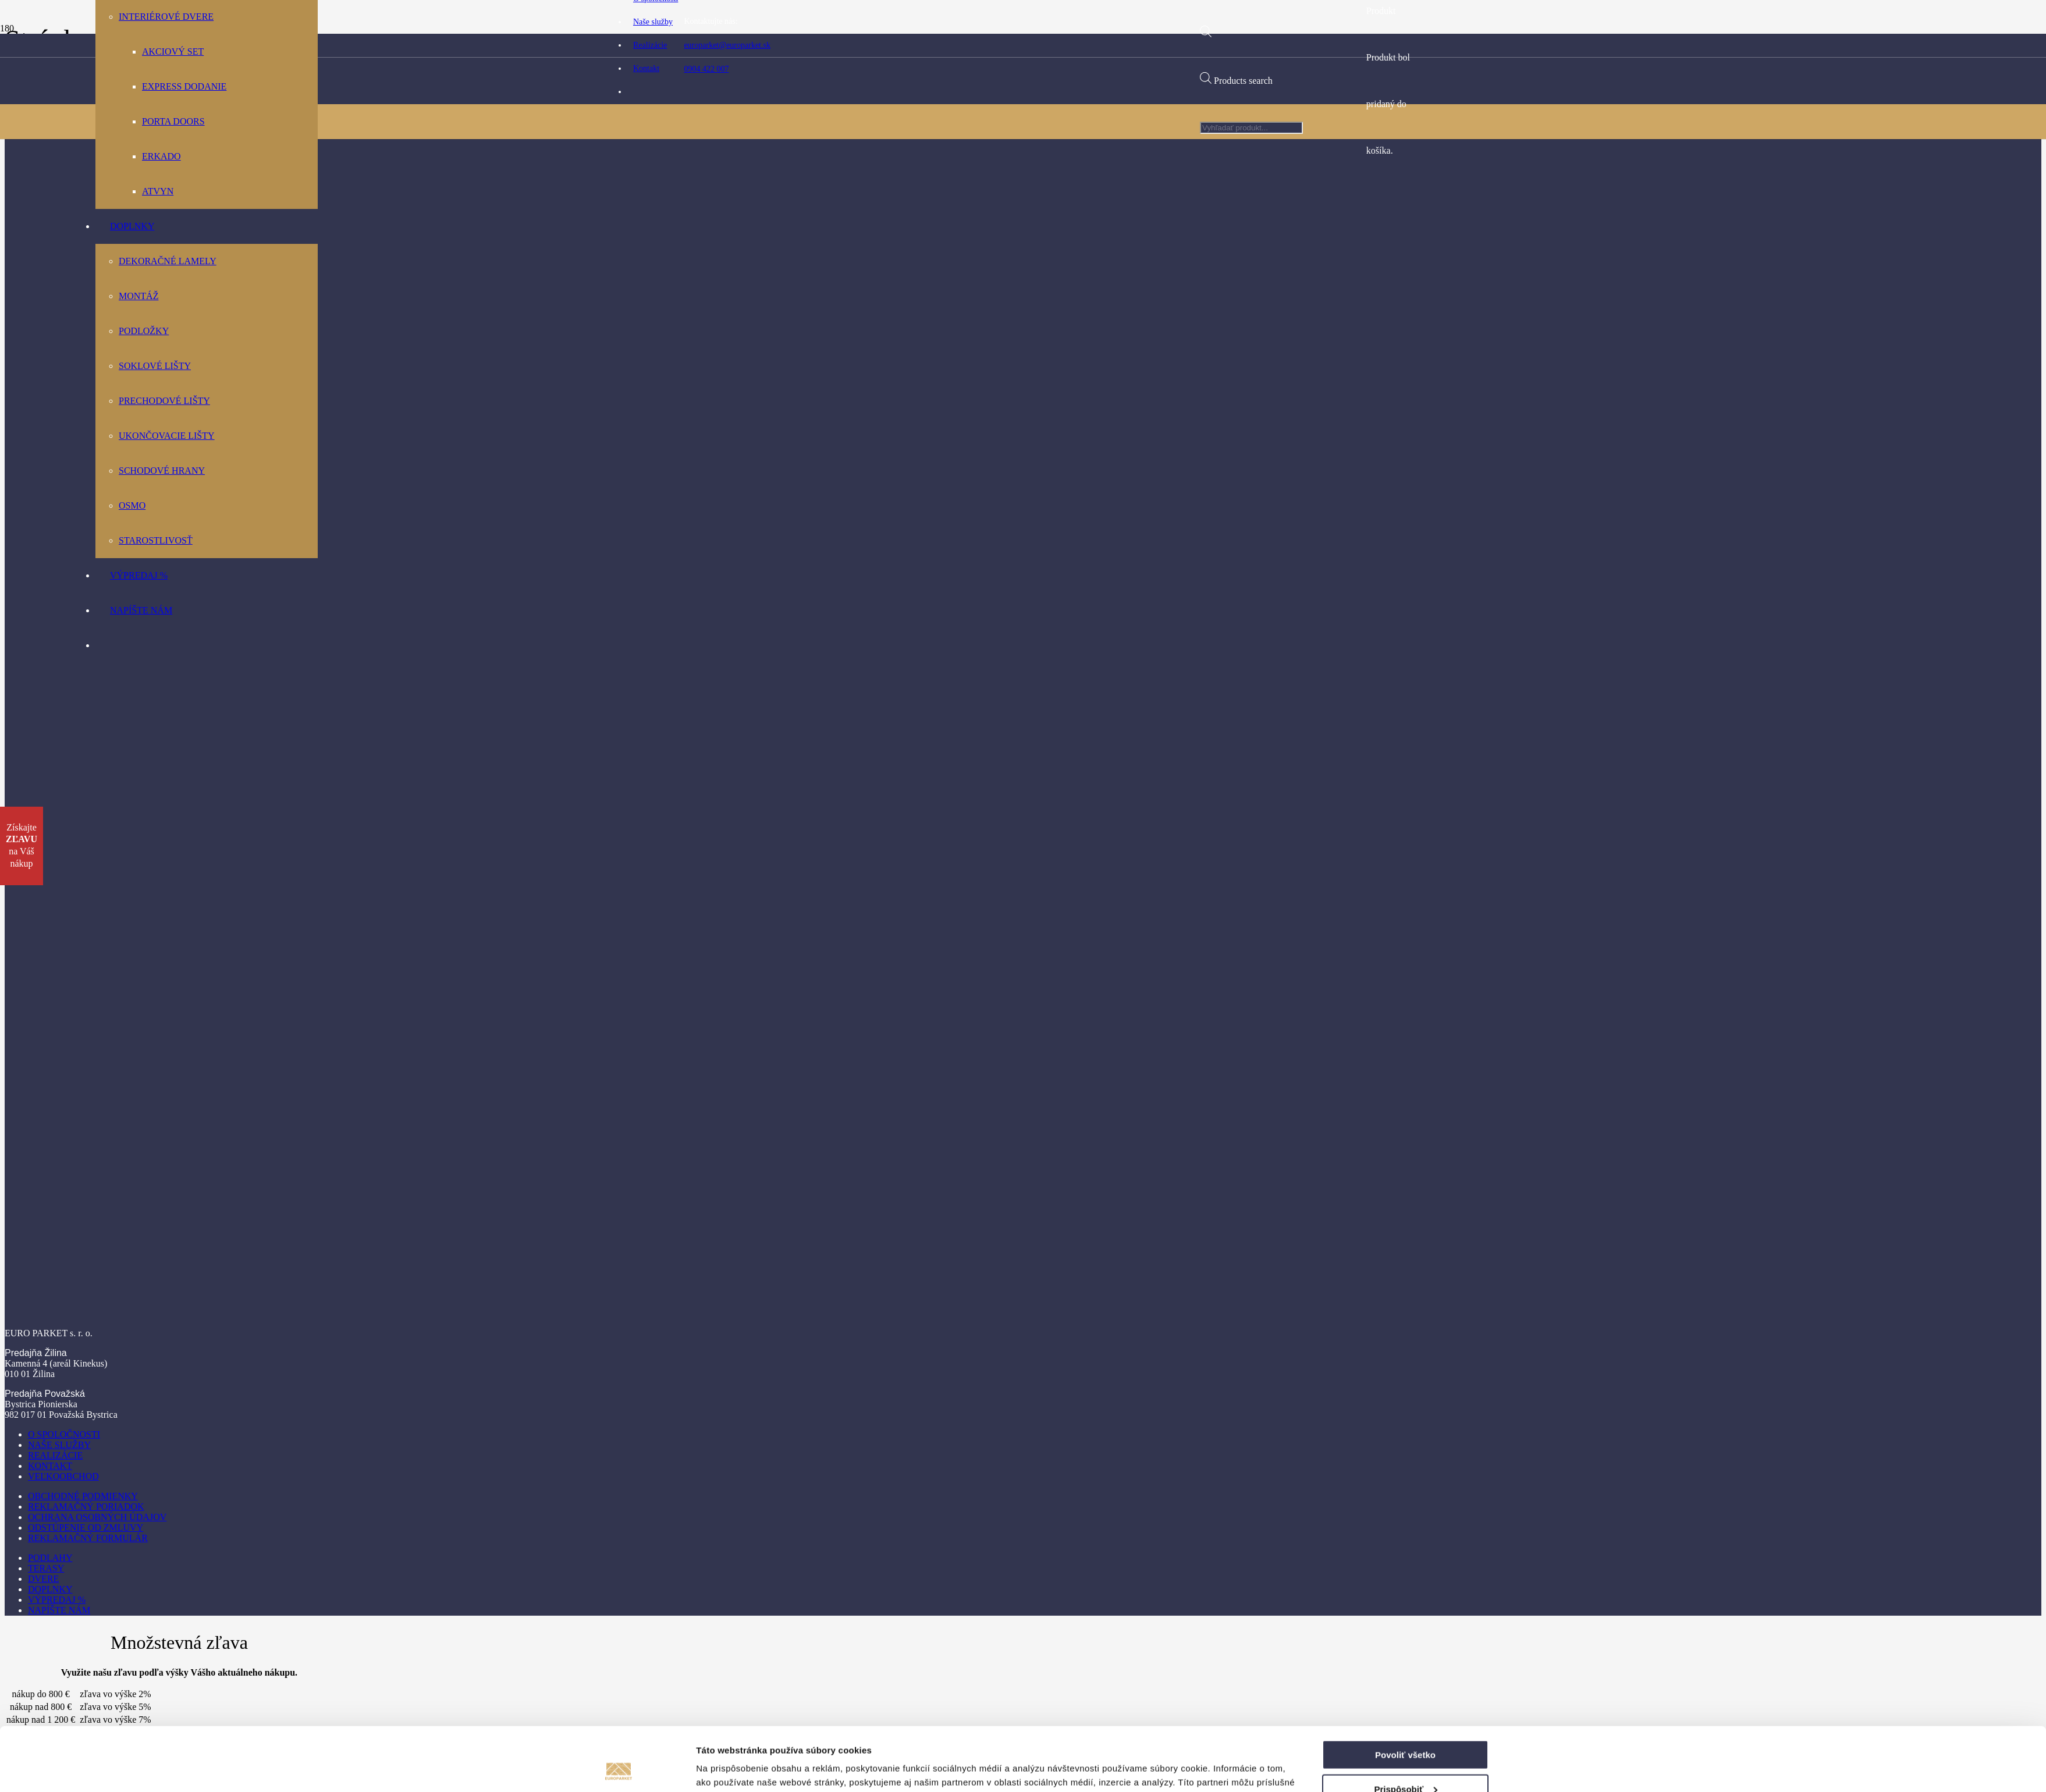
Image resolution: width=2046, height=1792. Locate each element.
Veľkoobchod (63, 1476)
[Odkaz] (902, 419)
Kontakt (50, 1466)
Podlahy (50, 1558)
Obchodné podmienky (83, 1496)
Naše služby (59, 1445)
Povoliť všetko (1405, 1289)
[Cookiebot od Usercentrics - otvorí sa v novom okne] (619, 1363)
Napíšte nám (59, 1610)
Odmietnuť (1405, 1357)
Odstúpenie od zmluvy (85, 1527)
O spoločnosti (64, 1434)
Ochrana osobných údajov (97, 1517)
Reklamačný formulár (88, 1538)
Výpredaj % (57, 1600)
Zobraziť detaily (729, 1363)
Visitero (1125, 1778)
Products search (1243, 81)
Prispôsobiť (1405, 1324)
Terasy (46, 1568)
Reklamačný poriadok (86, 1506)
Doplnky (50, 1589)
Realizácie (55, 1455)
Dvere (43, 1579)
